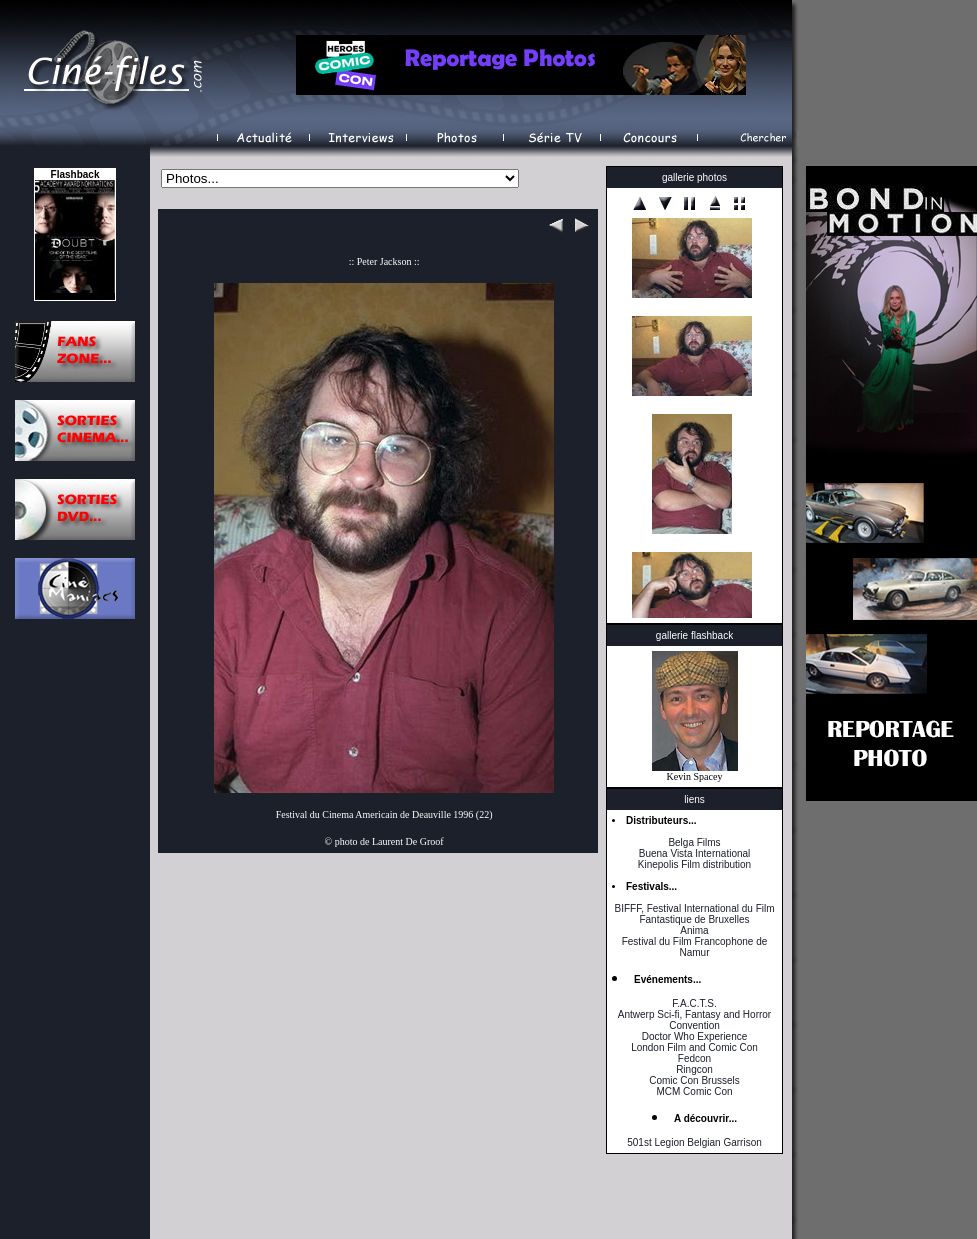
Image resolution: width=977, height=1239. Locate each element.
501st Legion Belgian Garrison (694, 1142)
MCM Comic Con (694, 1091)
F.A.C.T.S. (694, 1003)
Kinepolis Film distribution (694, 864)
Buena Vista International (695, 853)
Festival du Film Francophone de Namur (695, 947)
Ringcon (694, 1069)
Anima (694, 930)
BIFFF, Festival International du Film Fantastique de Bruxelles (694, 914)
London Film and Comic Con (694, 1047)
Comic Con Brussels (694, 1080)
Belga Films (694, 842)
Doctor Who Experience (695, 1036)
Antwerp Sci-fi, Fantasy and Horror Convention (694, 1020)
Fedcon (694, 1058)
